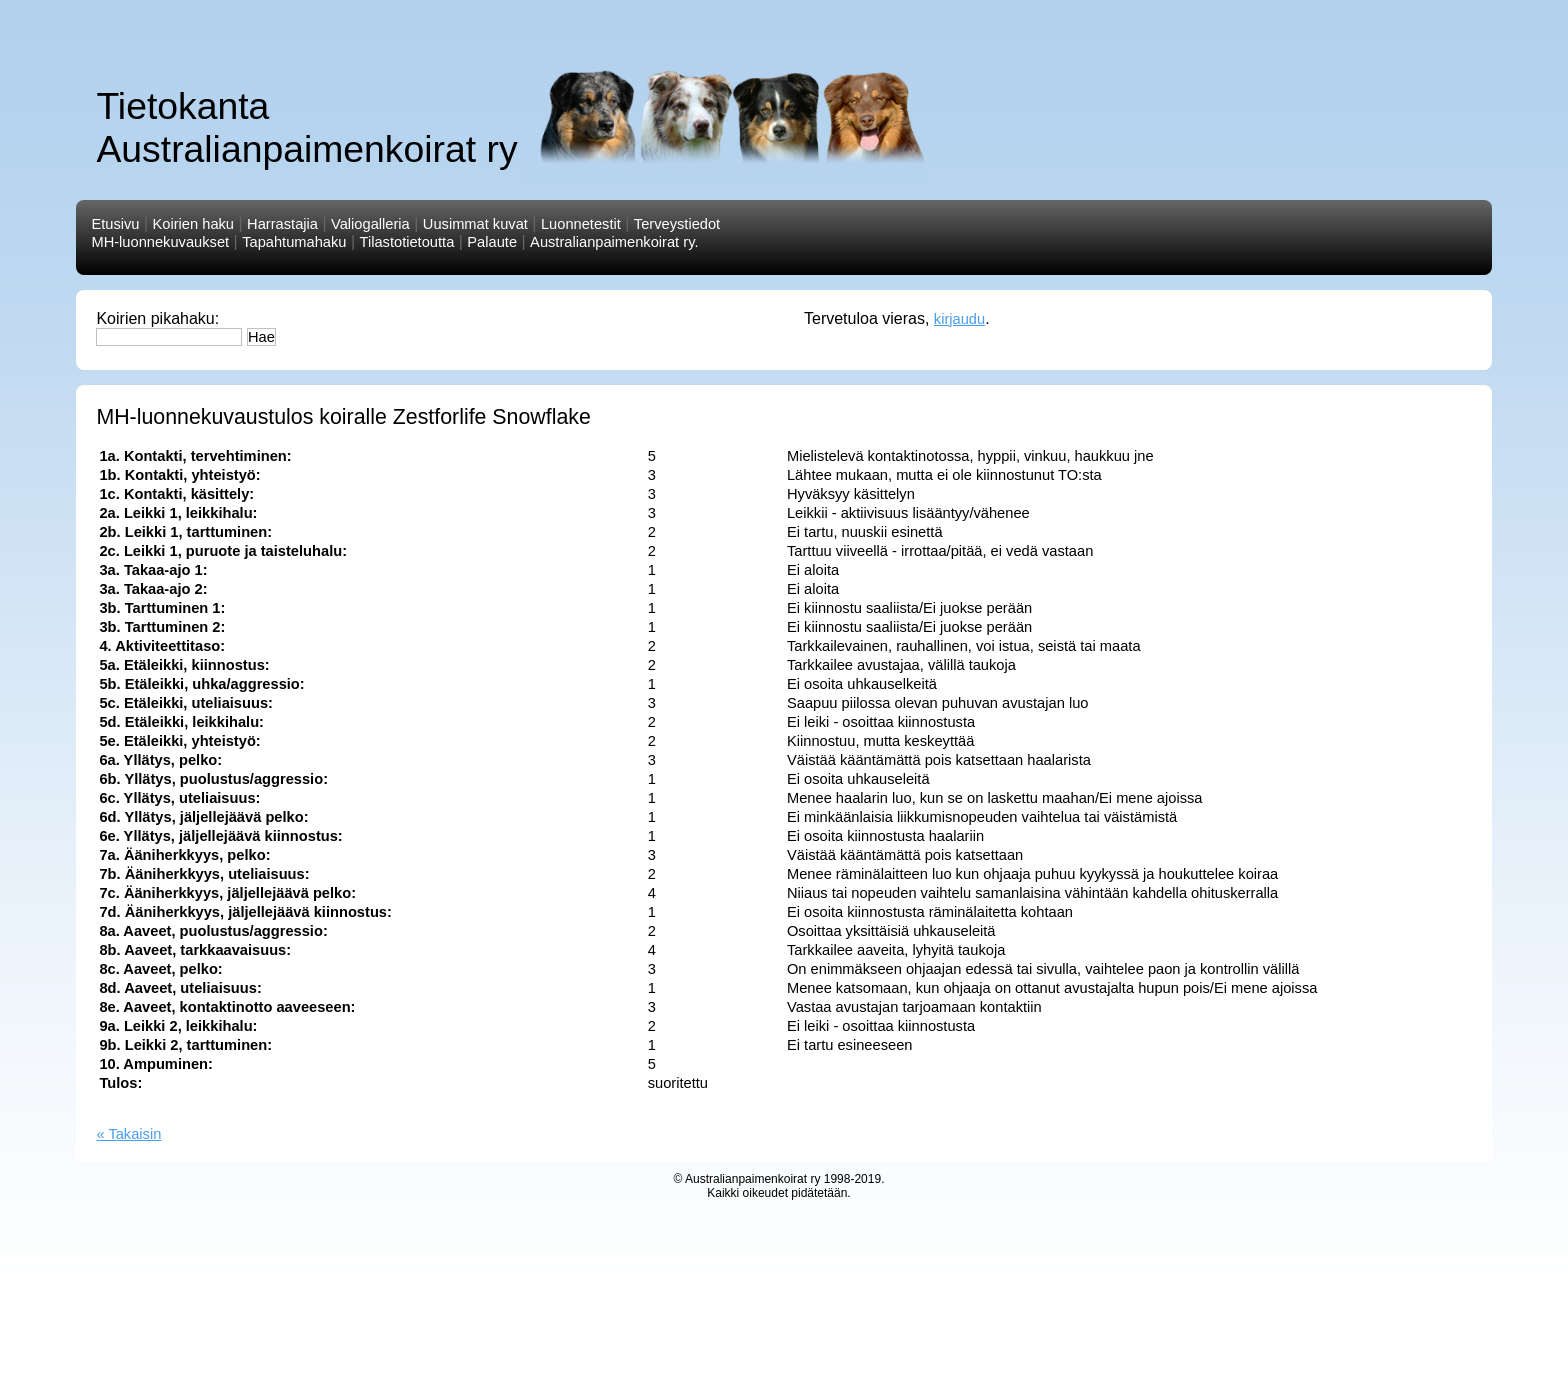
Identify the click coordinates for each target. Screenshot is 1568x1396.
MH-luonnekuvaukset (160, 242)
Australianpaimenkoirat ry (752, 1179)
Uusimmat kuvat (475, 224)
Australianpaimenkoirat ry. (614, 242)
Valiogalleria (370, 224)
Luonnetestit (581, 224)
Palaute (492, 242)
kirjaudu (959, 319)
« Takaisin (128, 1134)
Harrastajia (282, 224)
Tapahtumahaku (294, 242)
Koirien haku (193, 224)
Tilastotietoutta (407, 242)
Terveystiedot (677, 224)
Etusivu (115, 224)
